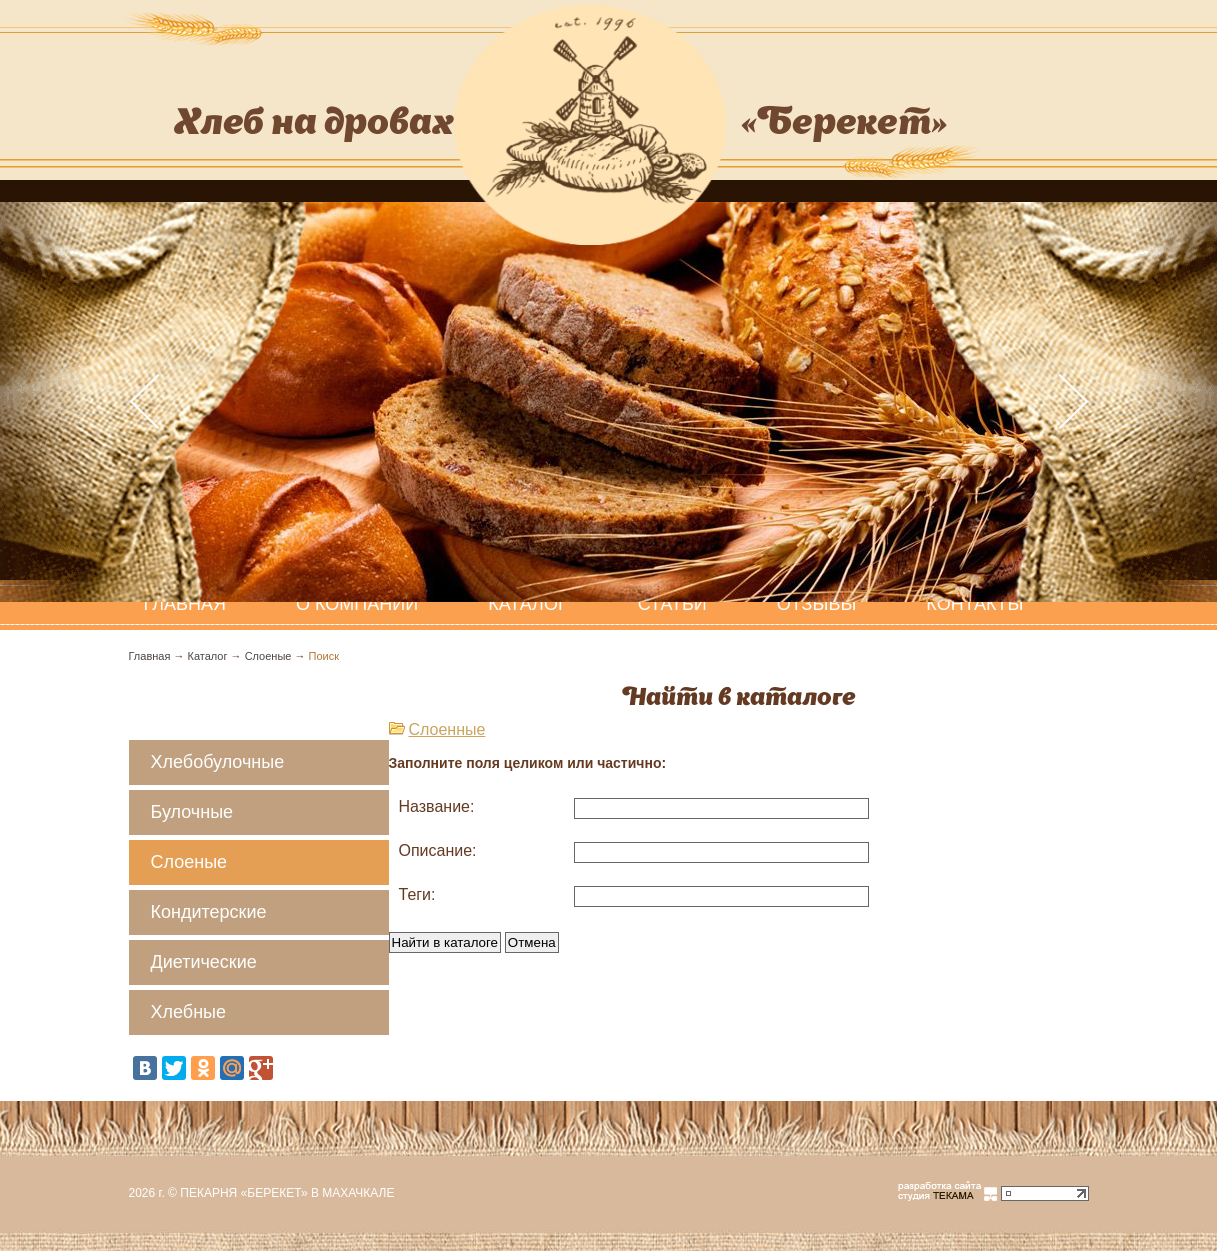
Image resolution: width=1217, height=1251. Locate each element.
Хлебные (189, 1012)
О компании (357, 604)
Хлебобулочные (218, 762)
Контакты (974, 604)
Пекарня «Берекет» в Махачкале (287, 1193)
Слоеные (268, 656)
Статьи (672, 604)
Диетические (204, 962)
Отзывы (817, 604)
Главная (150, 656)
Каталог (527, 604)
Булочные (192, 812)
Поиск (324, 656)
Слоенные (447, 729)
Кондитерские (209, 912)
